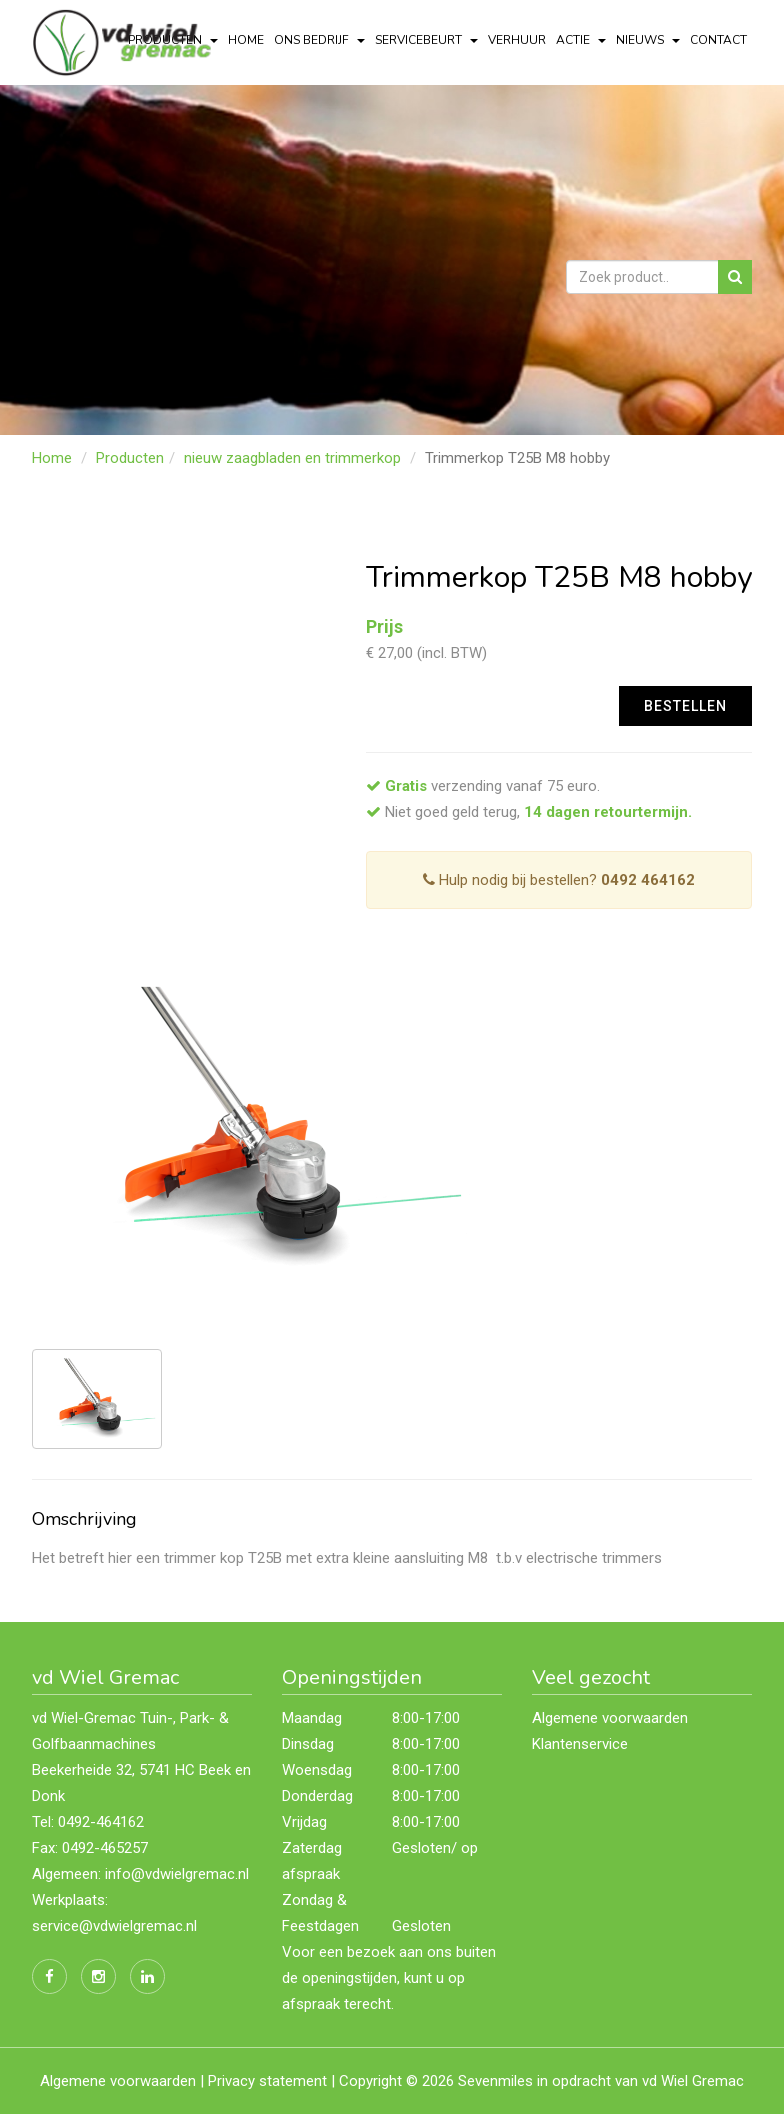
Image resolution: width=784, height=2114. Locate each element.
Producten (130, 458)
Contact (718, 40)
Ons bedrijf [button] (319, 40)
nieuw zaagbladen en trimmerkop (292, 458)
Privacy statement (267, 2081)
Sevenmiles (495, 2081)
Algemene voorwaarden (610, 1718)
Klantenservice (580, 1744)
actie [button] (581, 40)
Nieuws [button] (648, 40)
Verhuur (517, 40)
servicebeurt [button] (426, 40)
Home (246, 40)
